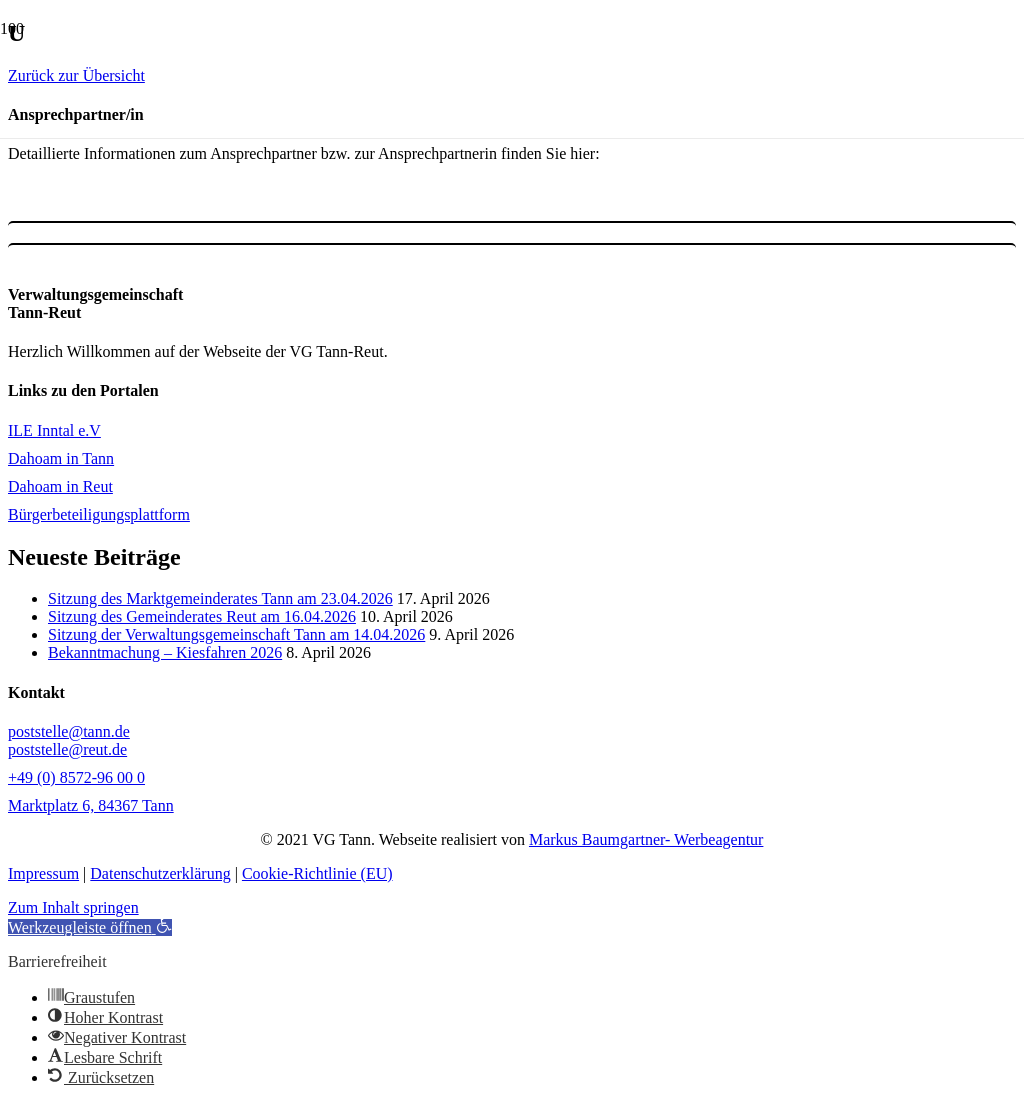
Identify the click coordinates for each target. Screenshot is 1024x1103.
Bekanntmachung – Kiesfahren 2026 (165, 652)
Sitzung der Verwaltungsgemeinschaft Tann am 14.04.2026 (236, 634)
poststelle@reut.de (67, 749)
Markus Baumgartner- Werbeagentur (646, 839)
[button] (90, 927)
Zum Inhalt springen (73, 907)
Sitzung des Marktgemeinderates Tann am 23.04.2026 (220, 598)
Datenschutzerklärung (160, 873)
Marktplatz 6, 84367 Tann (91, 805)
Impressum (43, 873)
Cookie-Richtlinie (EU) (317, 873)
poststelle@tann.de (69, 731)
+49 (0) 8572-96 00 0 (76, 777)
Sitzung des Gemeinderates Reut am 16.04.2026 (202, 616)
